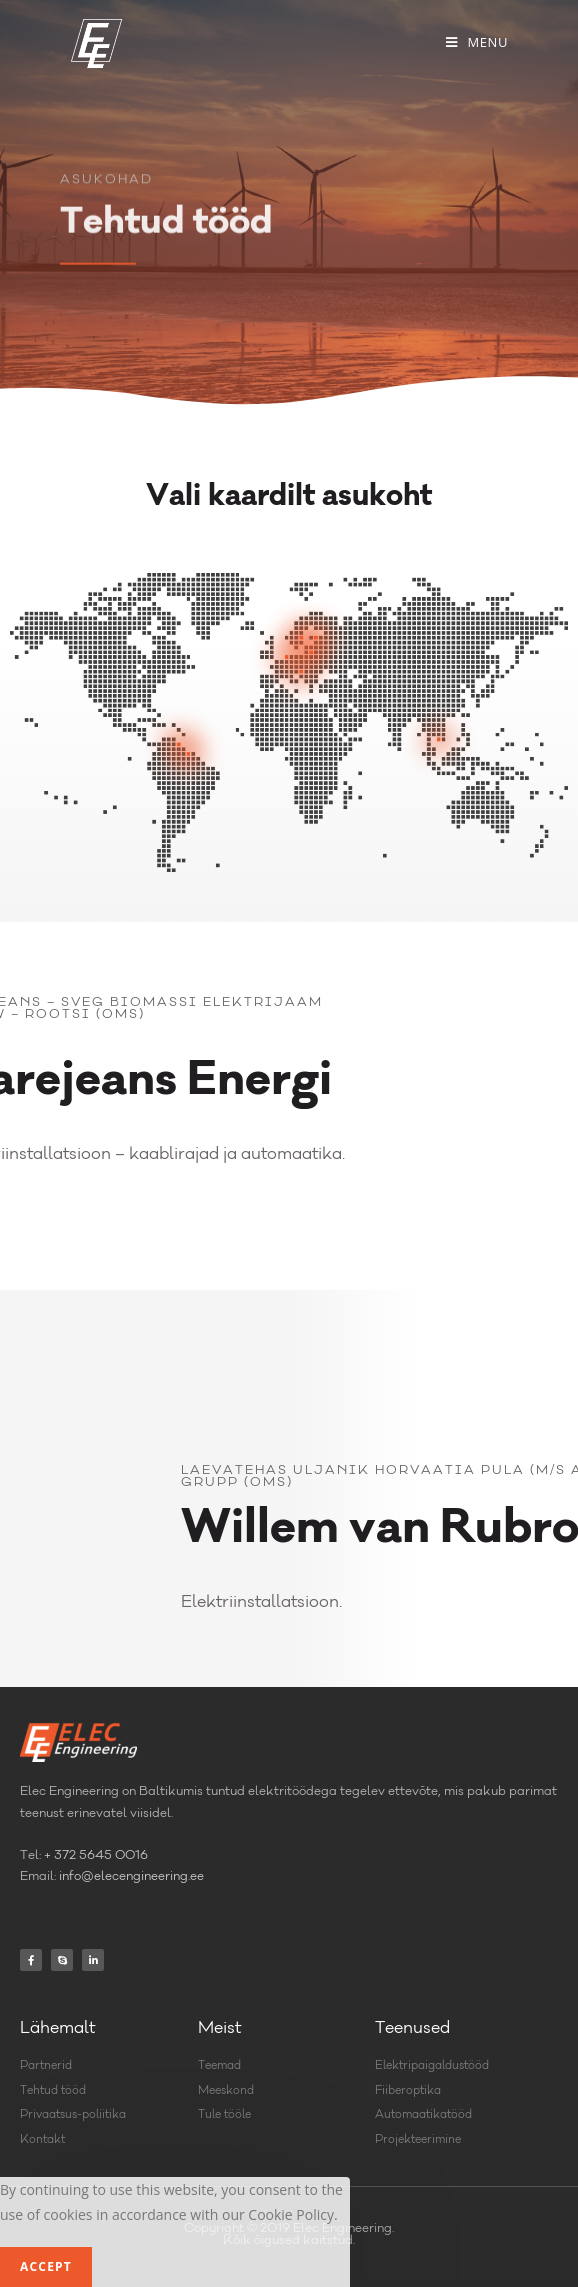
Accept (46, 2266)
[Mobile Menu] (477, 42)
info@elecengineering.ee (131, 1877)
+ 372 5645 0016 (96, 1856)
